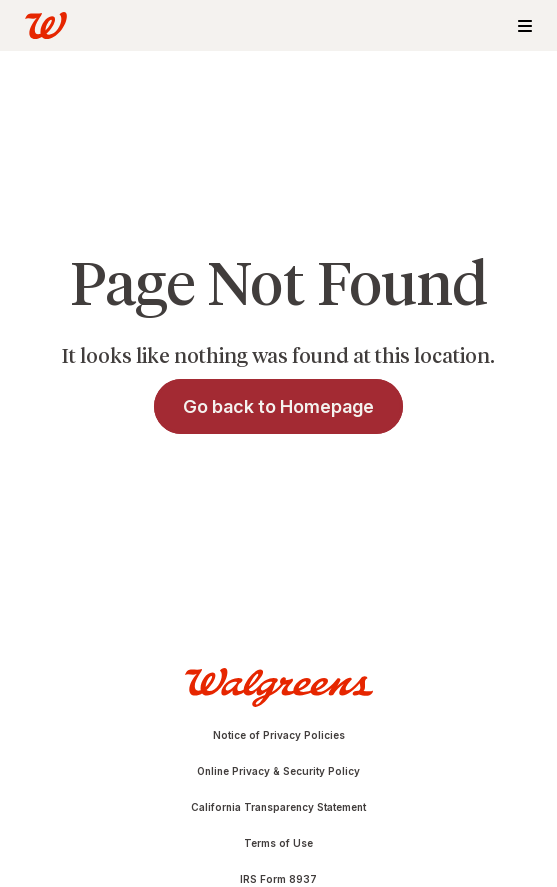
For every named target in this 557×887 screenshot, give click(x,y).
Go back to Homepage (278, 406)
